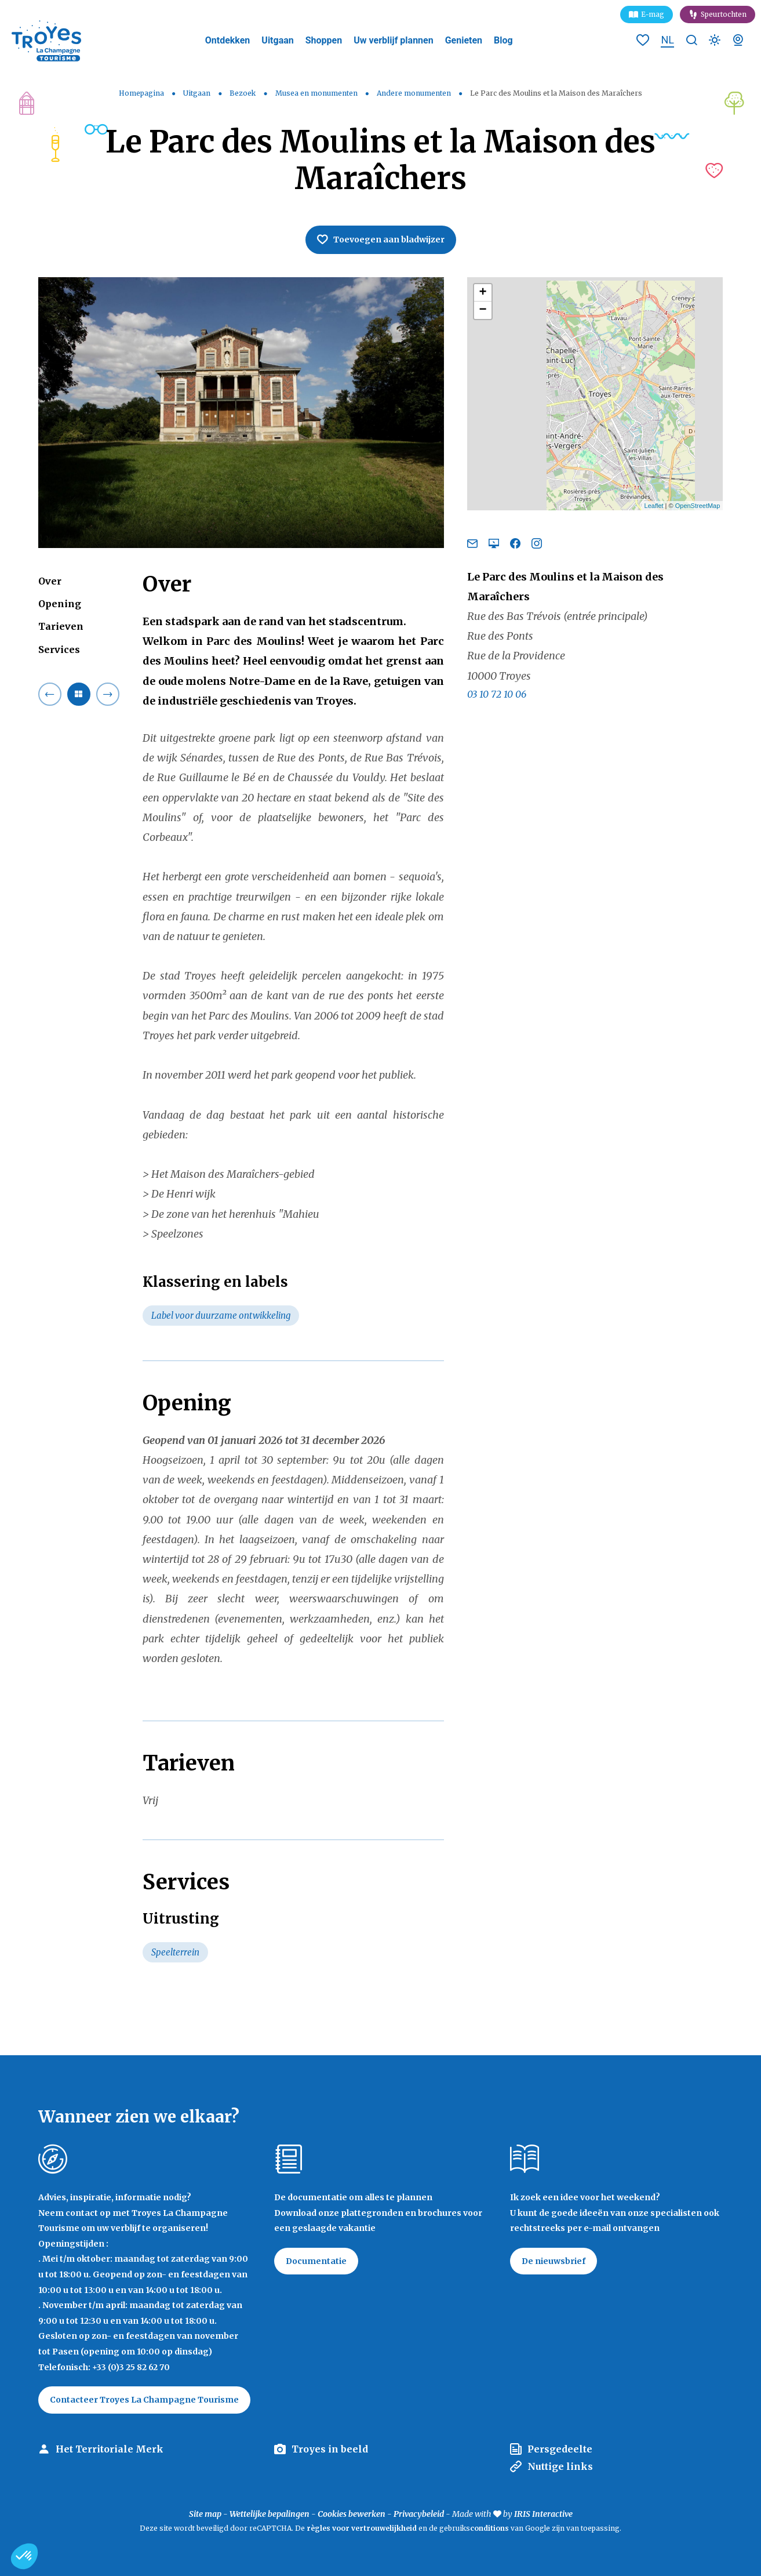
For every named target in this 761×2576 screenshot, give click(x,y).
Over (49, 581)
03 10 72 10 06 (496, 694)
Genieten (463, 40)
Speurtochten (724, 14)
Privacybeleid (419, 2514)
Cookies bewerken (351, 2514)
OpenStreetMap (697, 505)
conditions (490, 2528)
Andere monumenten (415, 93)
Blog (503, 40)
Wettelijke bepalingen (270, 2514)
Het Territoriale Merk (109, 2449)
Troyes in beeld (330, 2449)
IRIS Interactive (543, 2514)
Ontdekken (227, 40)
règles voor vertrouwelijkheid (362, 2528)
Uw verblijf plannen (393, 40)
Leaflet (654, 505)
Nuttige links (560, 2466)
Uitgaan (277, 40)
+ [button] (483, 293)
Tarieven (60, 626)
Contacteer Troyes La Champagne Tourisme (144, 2399)
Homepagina (141, 93)
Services (59, 649)
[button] (24, 2556)
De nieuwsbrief (553, 2261)
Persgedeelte (559, 2449)
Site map (205, 2514)
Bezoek (243, 93)
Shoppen (323, 40)
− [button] (483, 310)
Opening (59, 603)
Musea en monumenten (317, 93)
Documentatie (316, 2261)
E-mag (652, 14)
